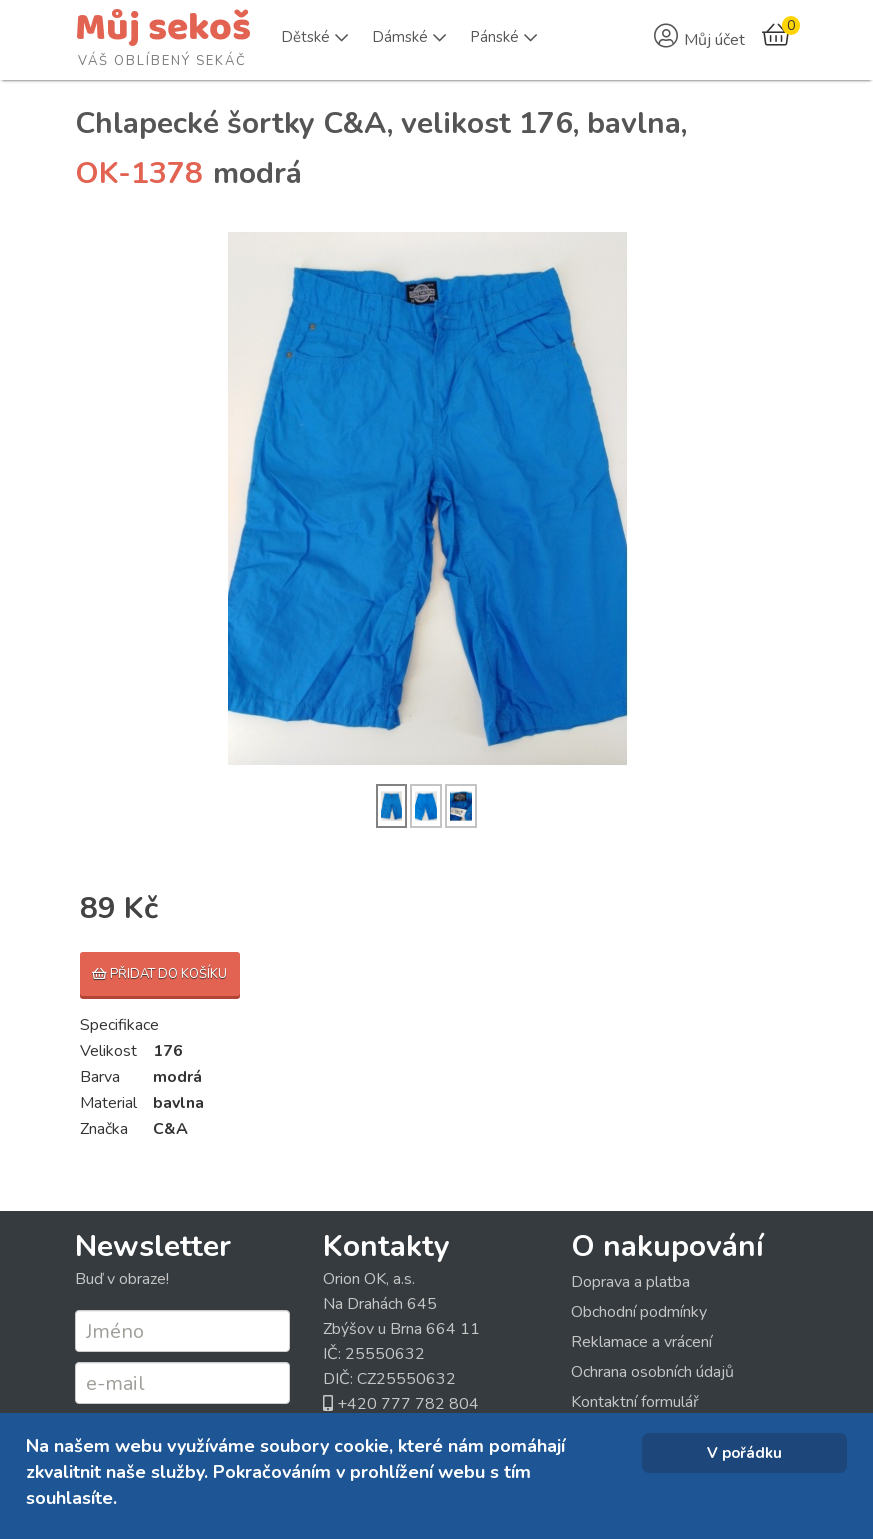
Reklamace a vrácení (641, 1342)
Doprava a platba (630, 1282)
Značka (104, 1129)
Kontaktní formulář (635, 1402)
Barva (100, 1077)
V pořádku (744, 1453)
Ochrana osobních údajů (652, 1372)
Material (108, 1103)
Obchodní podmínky (639, 1312)
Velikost (108, 1051)
